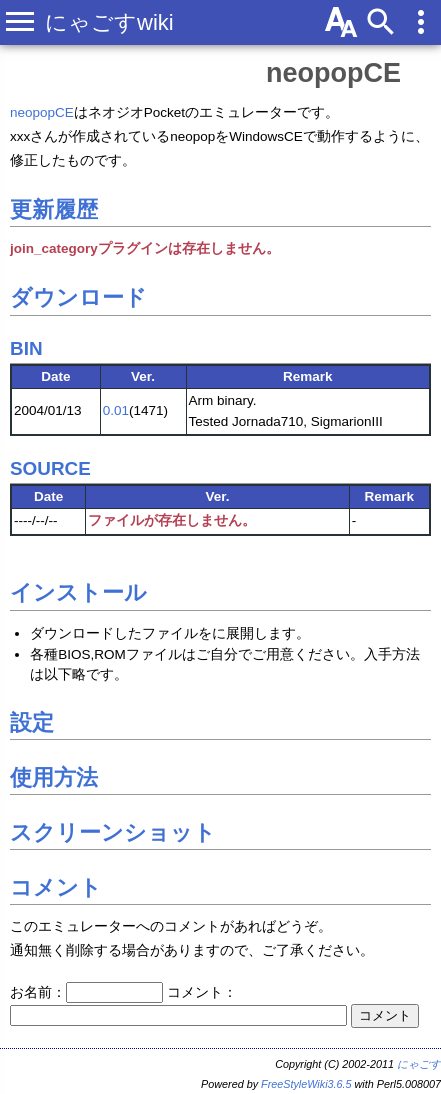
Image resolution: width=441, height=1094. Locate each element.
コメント (56, 887)
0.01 (116, 410)
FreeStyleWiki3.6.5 (306, 1084)
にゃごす (419, 1064)
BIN (26, 348)
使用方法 (54, 777)
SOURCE (50, 468)
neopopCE (333, 73)
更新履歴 (54, 209)
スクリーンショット (113, 832)
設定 (32, 722)
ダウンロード (78, 297)
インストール (78, 592)
